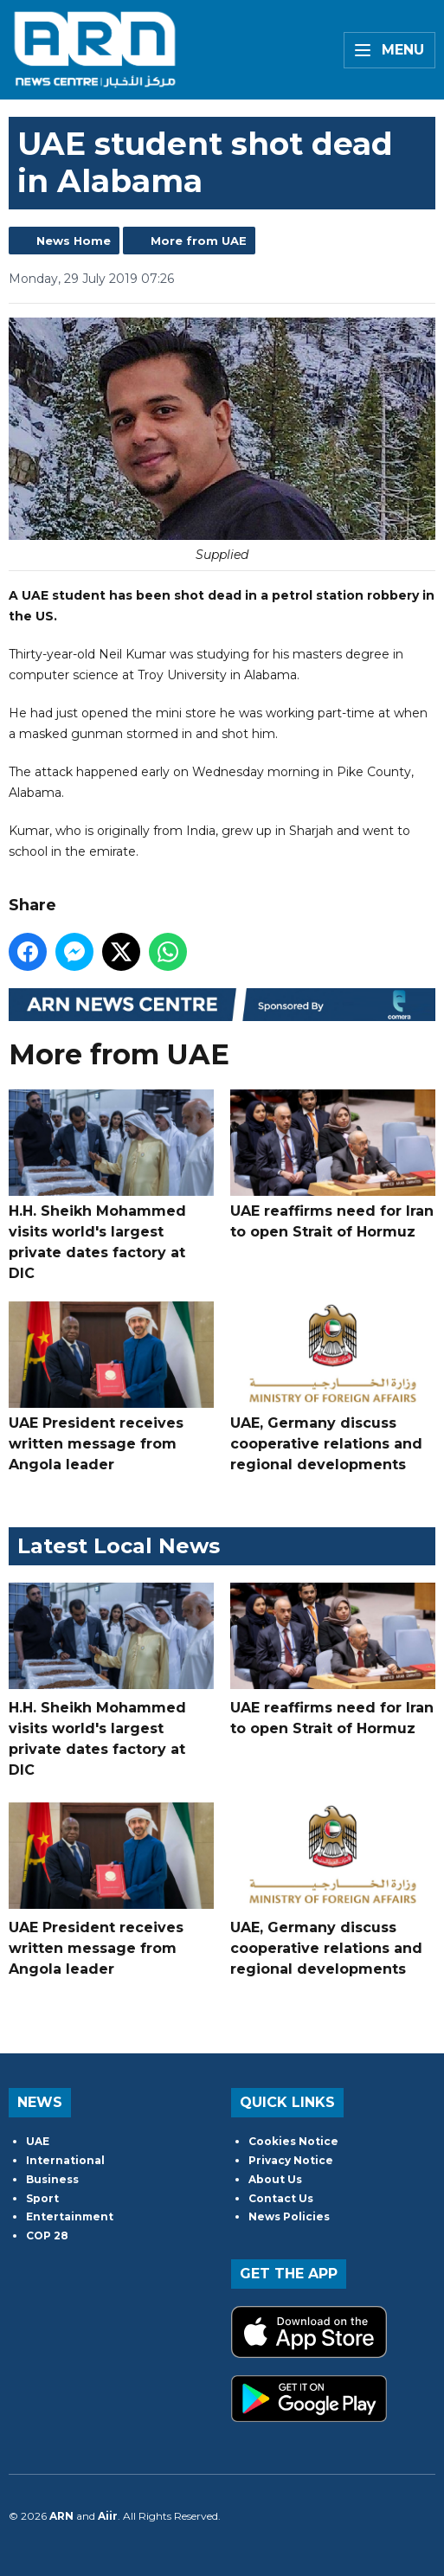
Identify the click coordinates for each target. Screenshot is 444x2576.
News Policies (289, 2216)
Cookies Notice (293, 2141)
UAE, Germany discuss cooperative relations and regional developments (332, 1387)
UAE (37, 2141)
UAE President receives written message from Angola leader (111, 1387)
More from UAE (199, 240)
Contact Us (280, 2198)
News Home (73, 240)
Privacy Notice (290, 2160)
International (65, 2160)
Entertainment (69, 2216)
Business (52, 2179)
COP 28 (47, 2235)
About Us (275, 2179)
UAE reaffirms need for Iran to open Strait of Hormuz (332, 1164)
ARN (61, 2515)
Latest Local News (118, 1545)
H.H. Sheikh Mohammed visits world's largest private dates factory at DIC (111, 1185)
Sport (42, 2198)
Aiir (108, 2515)
